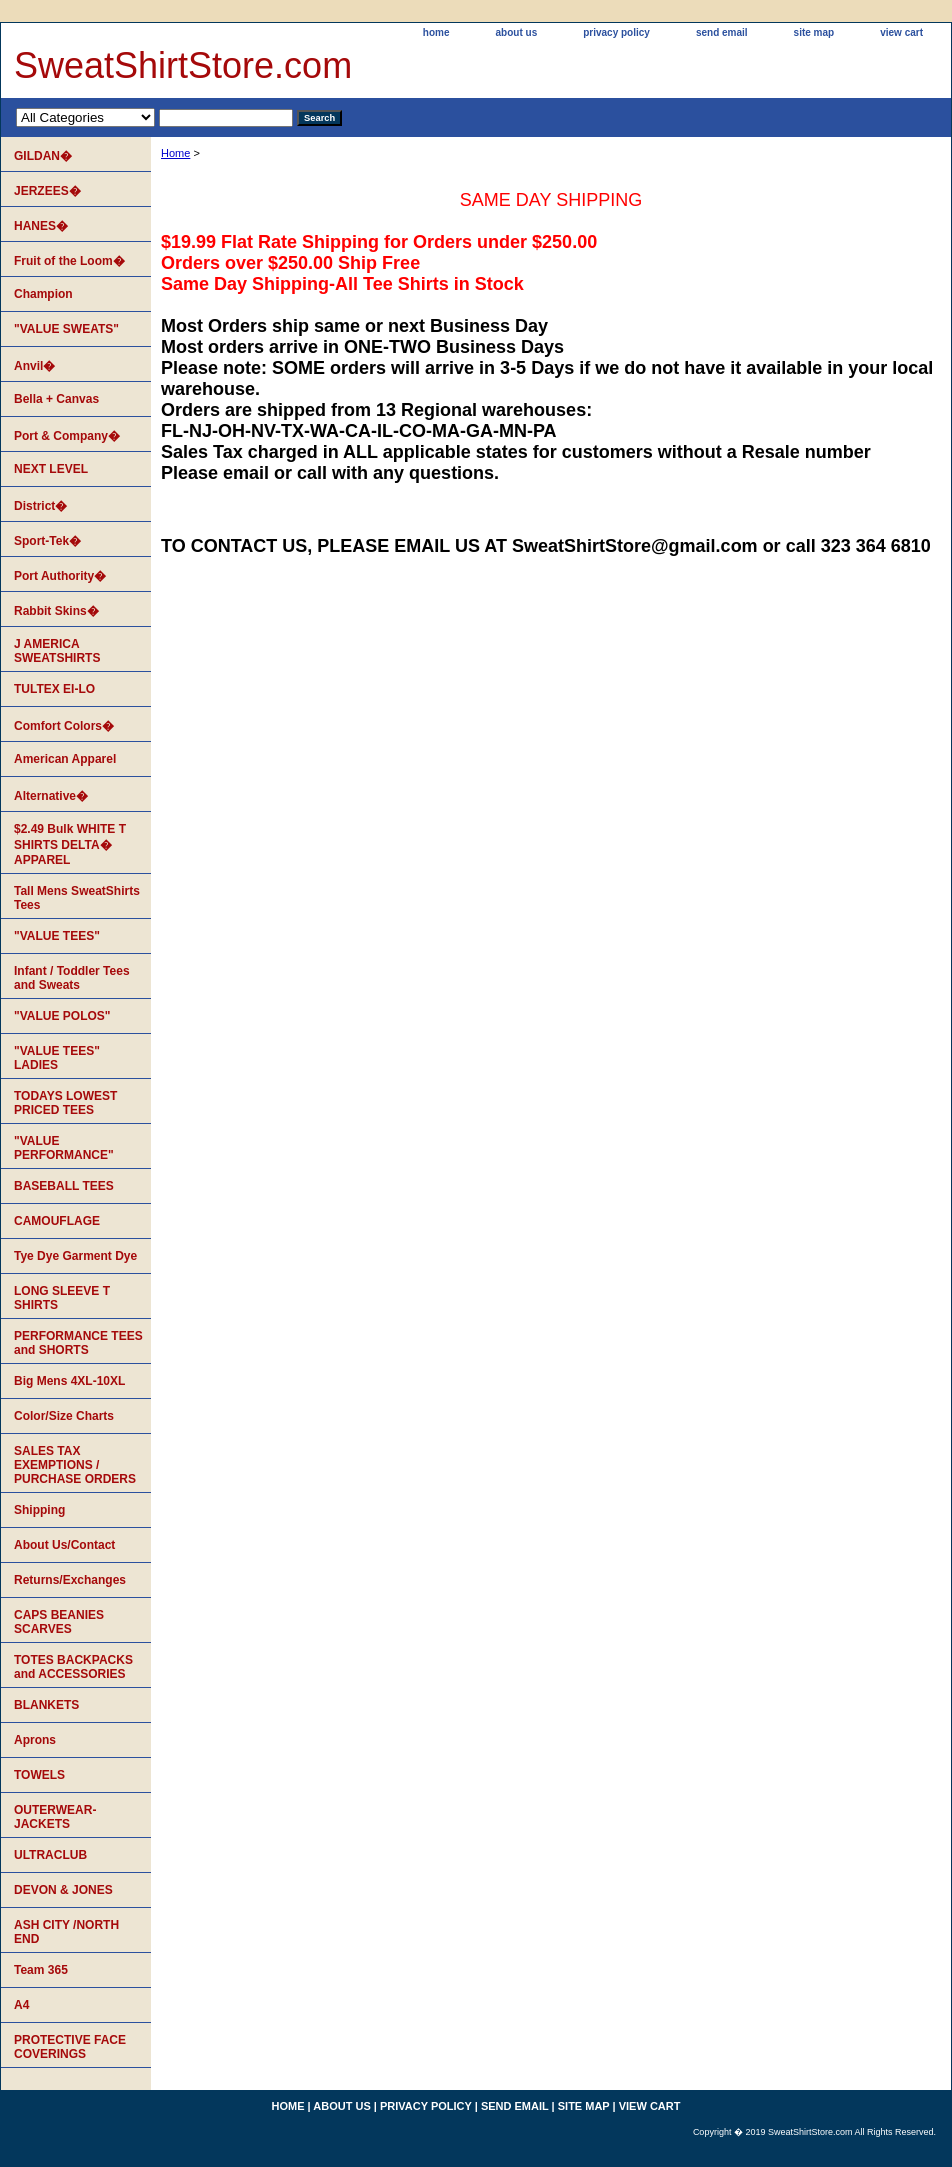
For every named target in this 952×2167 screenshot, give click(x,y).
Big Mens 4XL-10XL (69, 1381)
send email (722, 32)
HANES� (41, 226)
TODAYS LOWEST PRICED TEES (65, 1103)
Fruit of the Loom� (69, 261)
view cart (901, 32)
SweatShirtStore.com (183, 65)
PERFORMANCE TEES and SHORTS (78, 1343)
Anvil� (34, 366)
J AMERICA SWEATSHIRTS (57, 651)
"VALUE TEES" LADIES (57, 1058)
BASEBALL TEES (64, 1186)
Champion (43, 294)
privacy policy (616, 32)
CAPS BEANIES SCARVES (59, 1622)
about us (517, 32)
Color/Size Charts (64, 1416)
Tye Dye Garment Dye (75, 1256)
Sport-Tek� (47, 541)
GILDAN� (43, 156)
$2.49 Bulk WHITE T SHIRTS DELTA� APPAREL (70, 844)
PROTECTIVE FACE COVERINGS (70, 2047)
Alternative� (51, 796)
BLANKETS (46, 1705)
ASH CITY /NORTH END (66, 1932)
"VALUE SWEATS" (66, 329)
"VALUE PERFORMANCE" (64, 1148)
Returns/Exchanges (70, 1580)
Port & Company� (67, 436)
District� (40, 506)
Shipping (39, 1510)
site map (814, 32)
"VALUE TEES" (57, 936)
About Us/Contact (64, 1545)
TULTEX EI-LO (54, 689)
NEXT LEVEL (51, 469)
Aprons (35, 1740)
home (436, 32)
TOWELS (39, 1775)
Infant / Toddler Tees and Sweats (72, 978)
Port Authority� (60, 576)
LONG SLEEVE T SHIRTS (62, 1298)
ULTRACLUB (50, 1855)
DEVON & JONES (63, 1890)
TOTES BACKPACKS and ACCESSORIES (73, 1667)
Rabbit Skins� (56, 611)
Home (175, 153)
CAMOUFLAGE (57, 1221)
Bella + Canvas (56, 399)
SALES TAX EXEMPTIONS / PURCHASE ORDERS (75, 1465)
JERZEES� (47, 191)
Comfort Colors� (64, 726)
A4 (21, 2005)
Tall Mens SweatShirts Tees (77, 898)
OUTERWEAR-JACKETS (55, 1817)
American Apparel (65, 759)
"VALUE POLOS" (62, 1016)
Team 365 (41, 1970)
